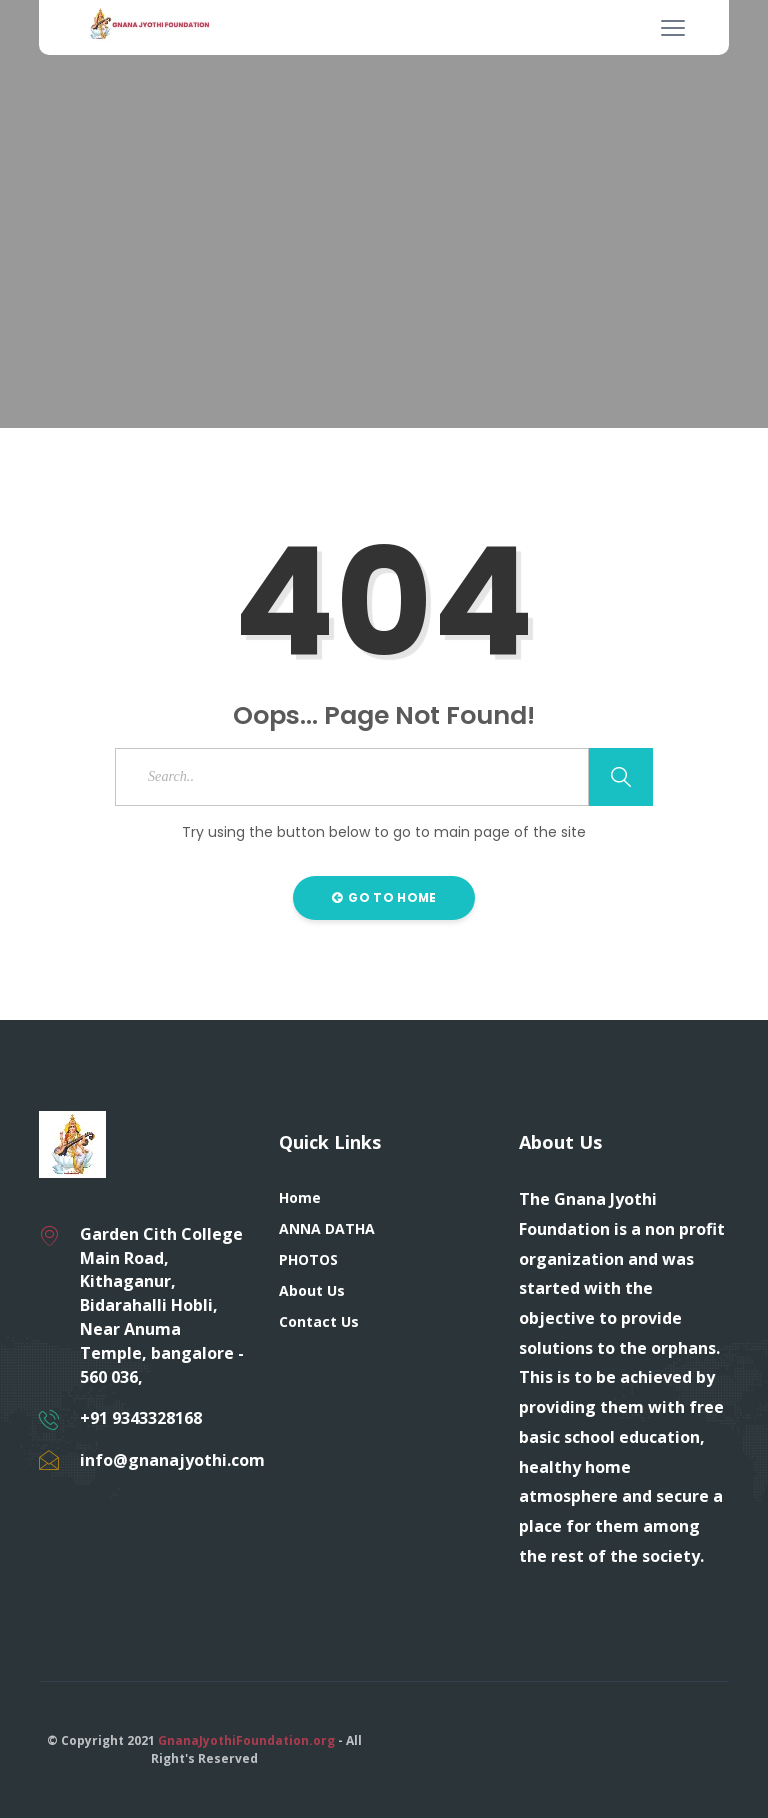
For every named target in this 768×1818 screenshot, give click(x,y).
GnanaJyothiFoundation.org (246, 1740)
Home (300, 1197)
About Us (312, 1290)
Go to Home (384, 897)
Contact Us (319, 1321)
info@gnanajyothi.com (172, 1460)
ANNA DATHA (327, 1228)
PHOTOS (308, 1259)
